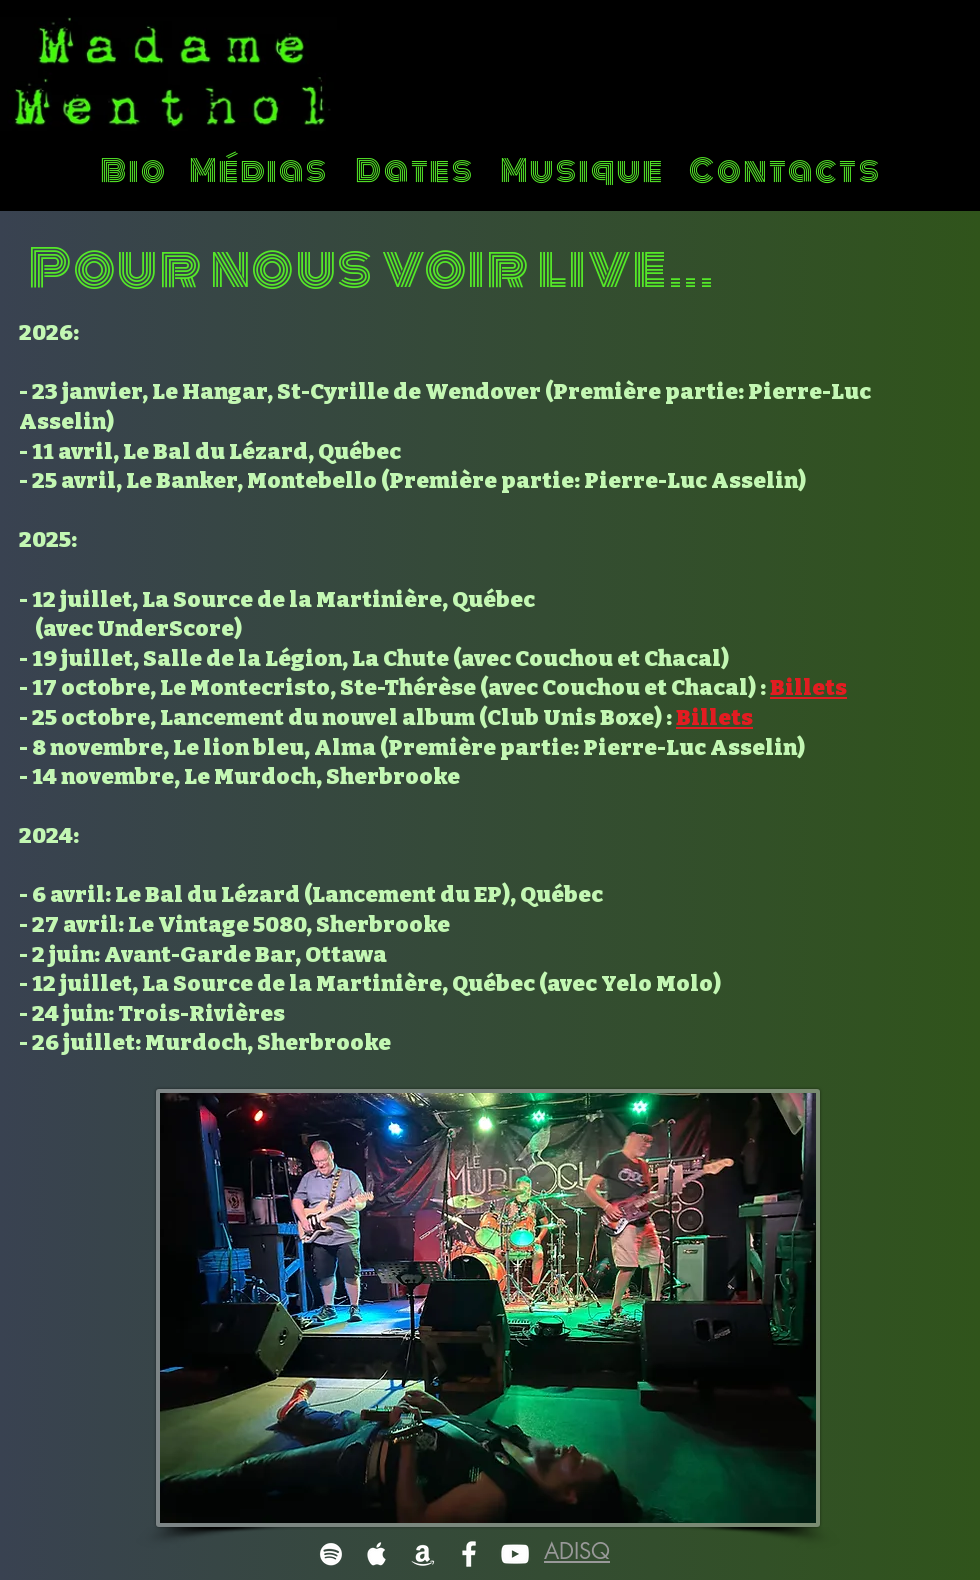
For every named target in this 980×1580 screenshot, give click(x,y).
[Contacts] (787, 171)
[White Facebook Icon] (469, 1554)
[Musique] (585, 171)
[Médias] (261, 171)
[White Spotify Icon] (331, 1554)
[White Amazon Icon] (423, 1554)
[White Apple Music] (377, 1554)
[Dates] (417, 171)
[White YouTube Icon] (515, 1554)
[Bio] (136, 171)
